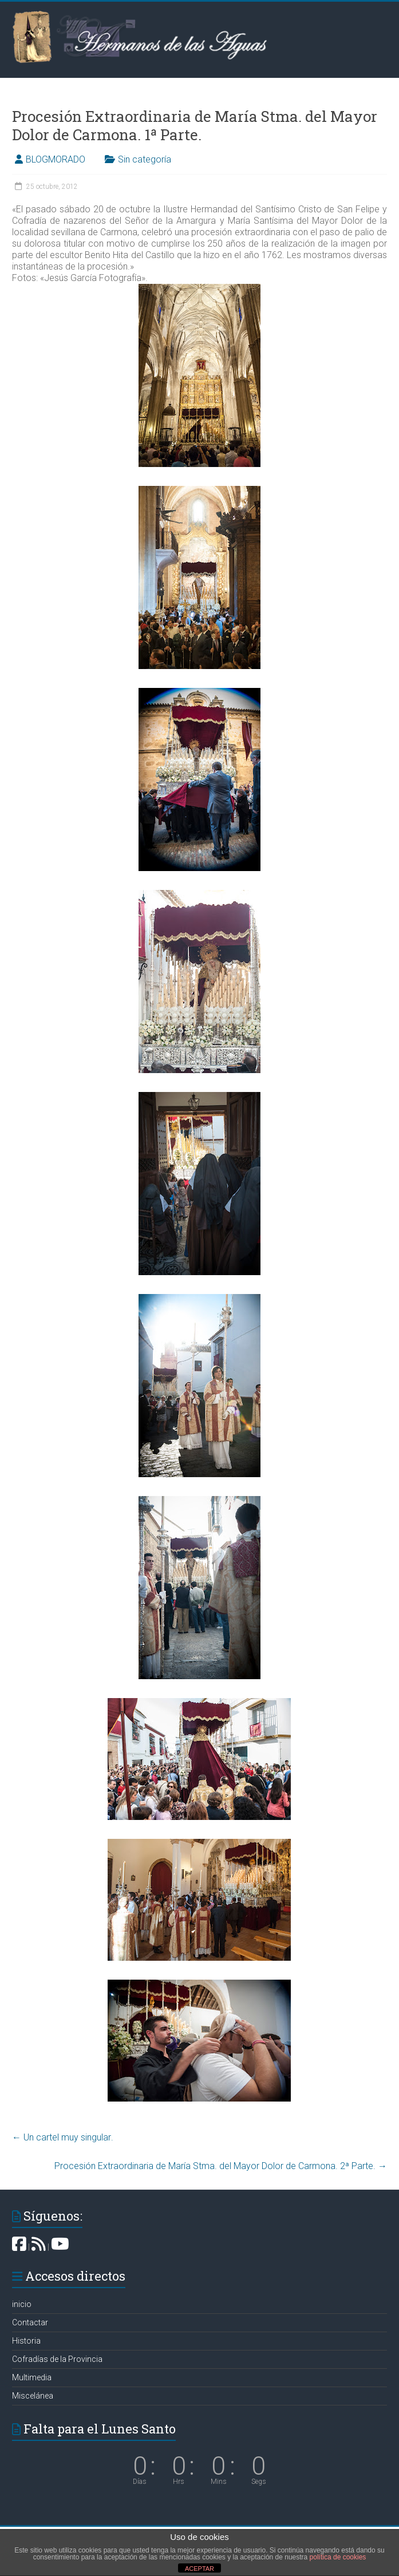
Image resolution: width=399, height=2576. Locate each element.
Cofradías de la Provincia (57, 2359)
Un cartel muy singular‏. (62, 2137)
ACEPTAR (199, 2568)
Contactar (30, 2322)
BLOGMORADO (55, 159)
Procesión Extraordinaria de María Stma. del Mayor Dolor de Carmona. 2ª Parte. (220, 2165)
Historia (26, 2340)
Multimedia (32, 2377)
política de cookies (338, 2557)
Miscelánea (32, 2395)
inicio (21, 2304)
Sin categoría (144, 159)
